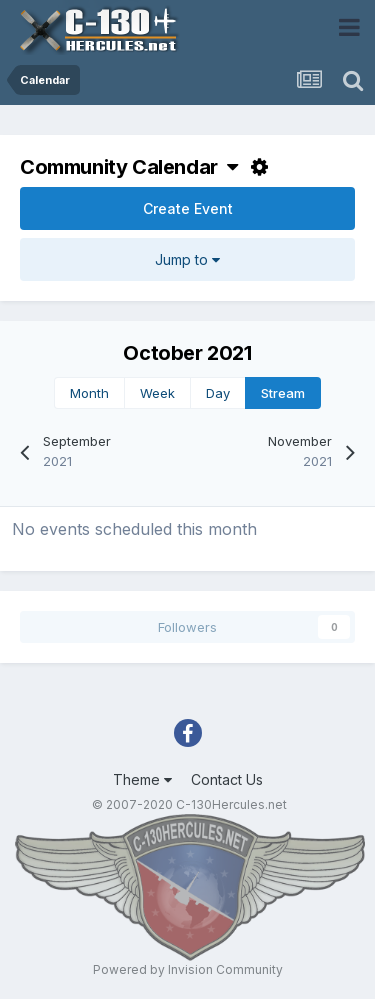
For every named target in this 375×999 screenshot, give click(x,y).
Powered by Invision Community (188, 969)
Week (157, 393)
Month (89, 393)
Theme (142, 779)
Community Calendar (129, 167)
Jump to (187, 259)
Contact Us (227, 779)
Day (218, 393)
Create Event (188, 208)
